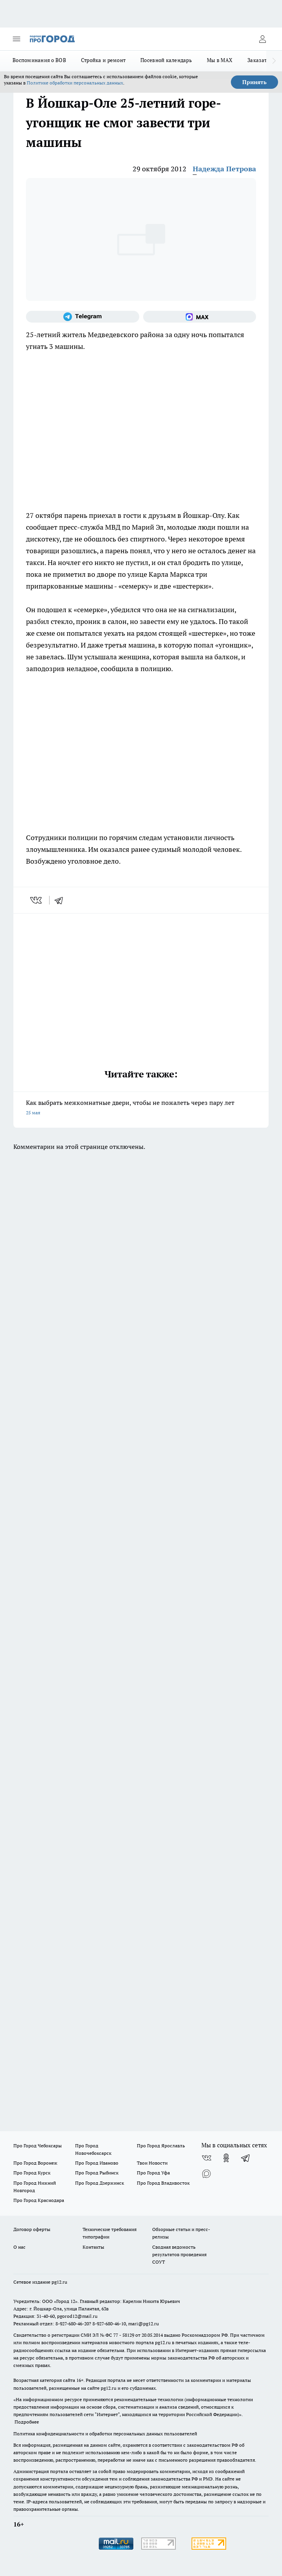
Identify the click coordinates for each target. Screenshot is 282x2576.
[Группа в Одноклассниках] (226, 2158)
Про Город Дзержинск (99, 2183)
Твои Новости (152, 2163)
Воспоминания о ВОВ (39, 60)
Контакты (93, 2247)
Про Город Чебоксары (37, 2146)
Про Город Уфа (153, 2173)
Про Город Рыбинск (96, 2173)
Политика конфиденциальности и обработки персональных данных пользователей (105, 2434)
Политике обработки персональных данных (75, 83)
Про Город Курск (31, 2173)
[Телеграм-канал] (82, 317)
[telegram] (61, 900)
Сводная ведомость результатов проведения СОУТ (179, 2254)
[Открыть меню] (16, 39)
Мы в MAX (219, 60)
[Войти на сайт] (262, 39)
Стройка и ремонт (103, 60)
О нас (19, 2247)
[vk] (37, 900)
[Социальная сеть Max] (199, 317)
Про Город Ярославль (161, 2146)
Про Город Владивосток (163, 2183)
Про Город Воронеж (35, 2163)
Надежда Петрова (224, 168)
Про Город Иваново (96, 2163)
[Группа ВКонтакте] (206, 2158)
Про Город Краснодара (38, 2200)
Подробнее (27, 2422)
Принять (254, 82)
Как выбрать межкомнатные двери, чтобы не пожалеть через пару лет (141, 1108)
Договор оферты (31, 2229)
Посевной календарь (166, 60)
